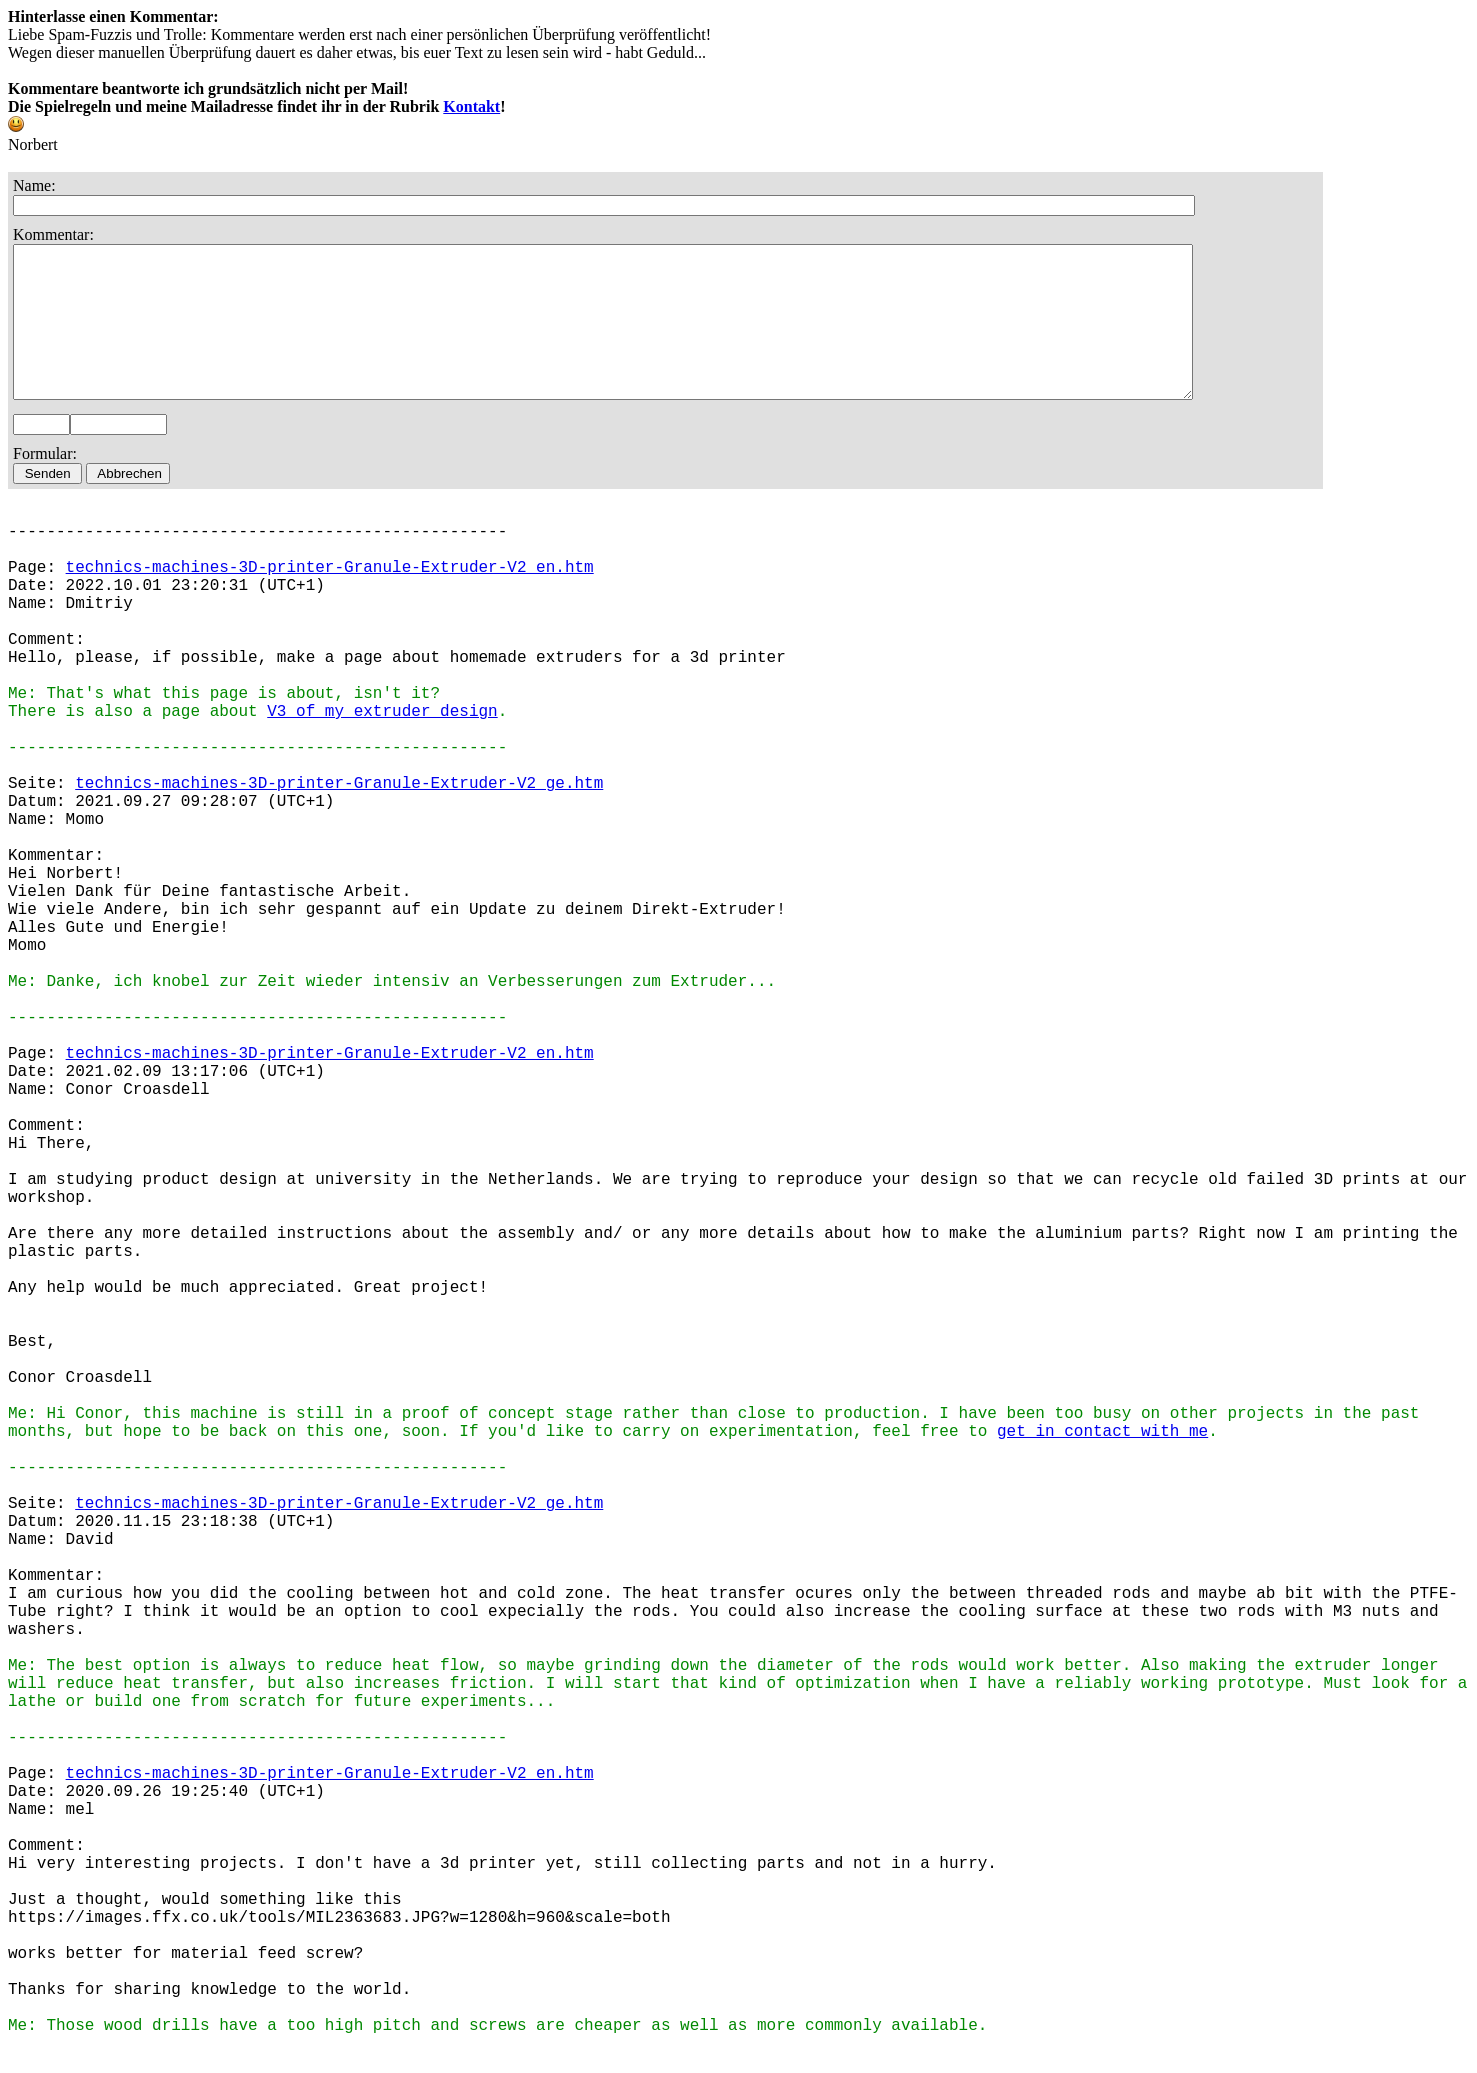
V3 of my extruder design (382, 742)
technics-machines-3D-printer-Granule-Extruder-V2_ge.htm (339, 814)
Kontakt (471, 106)
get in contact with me (1102, 1462)
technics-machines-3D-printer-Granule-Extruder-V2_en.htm (330, 598)
